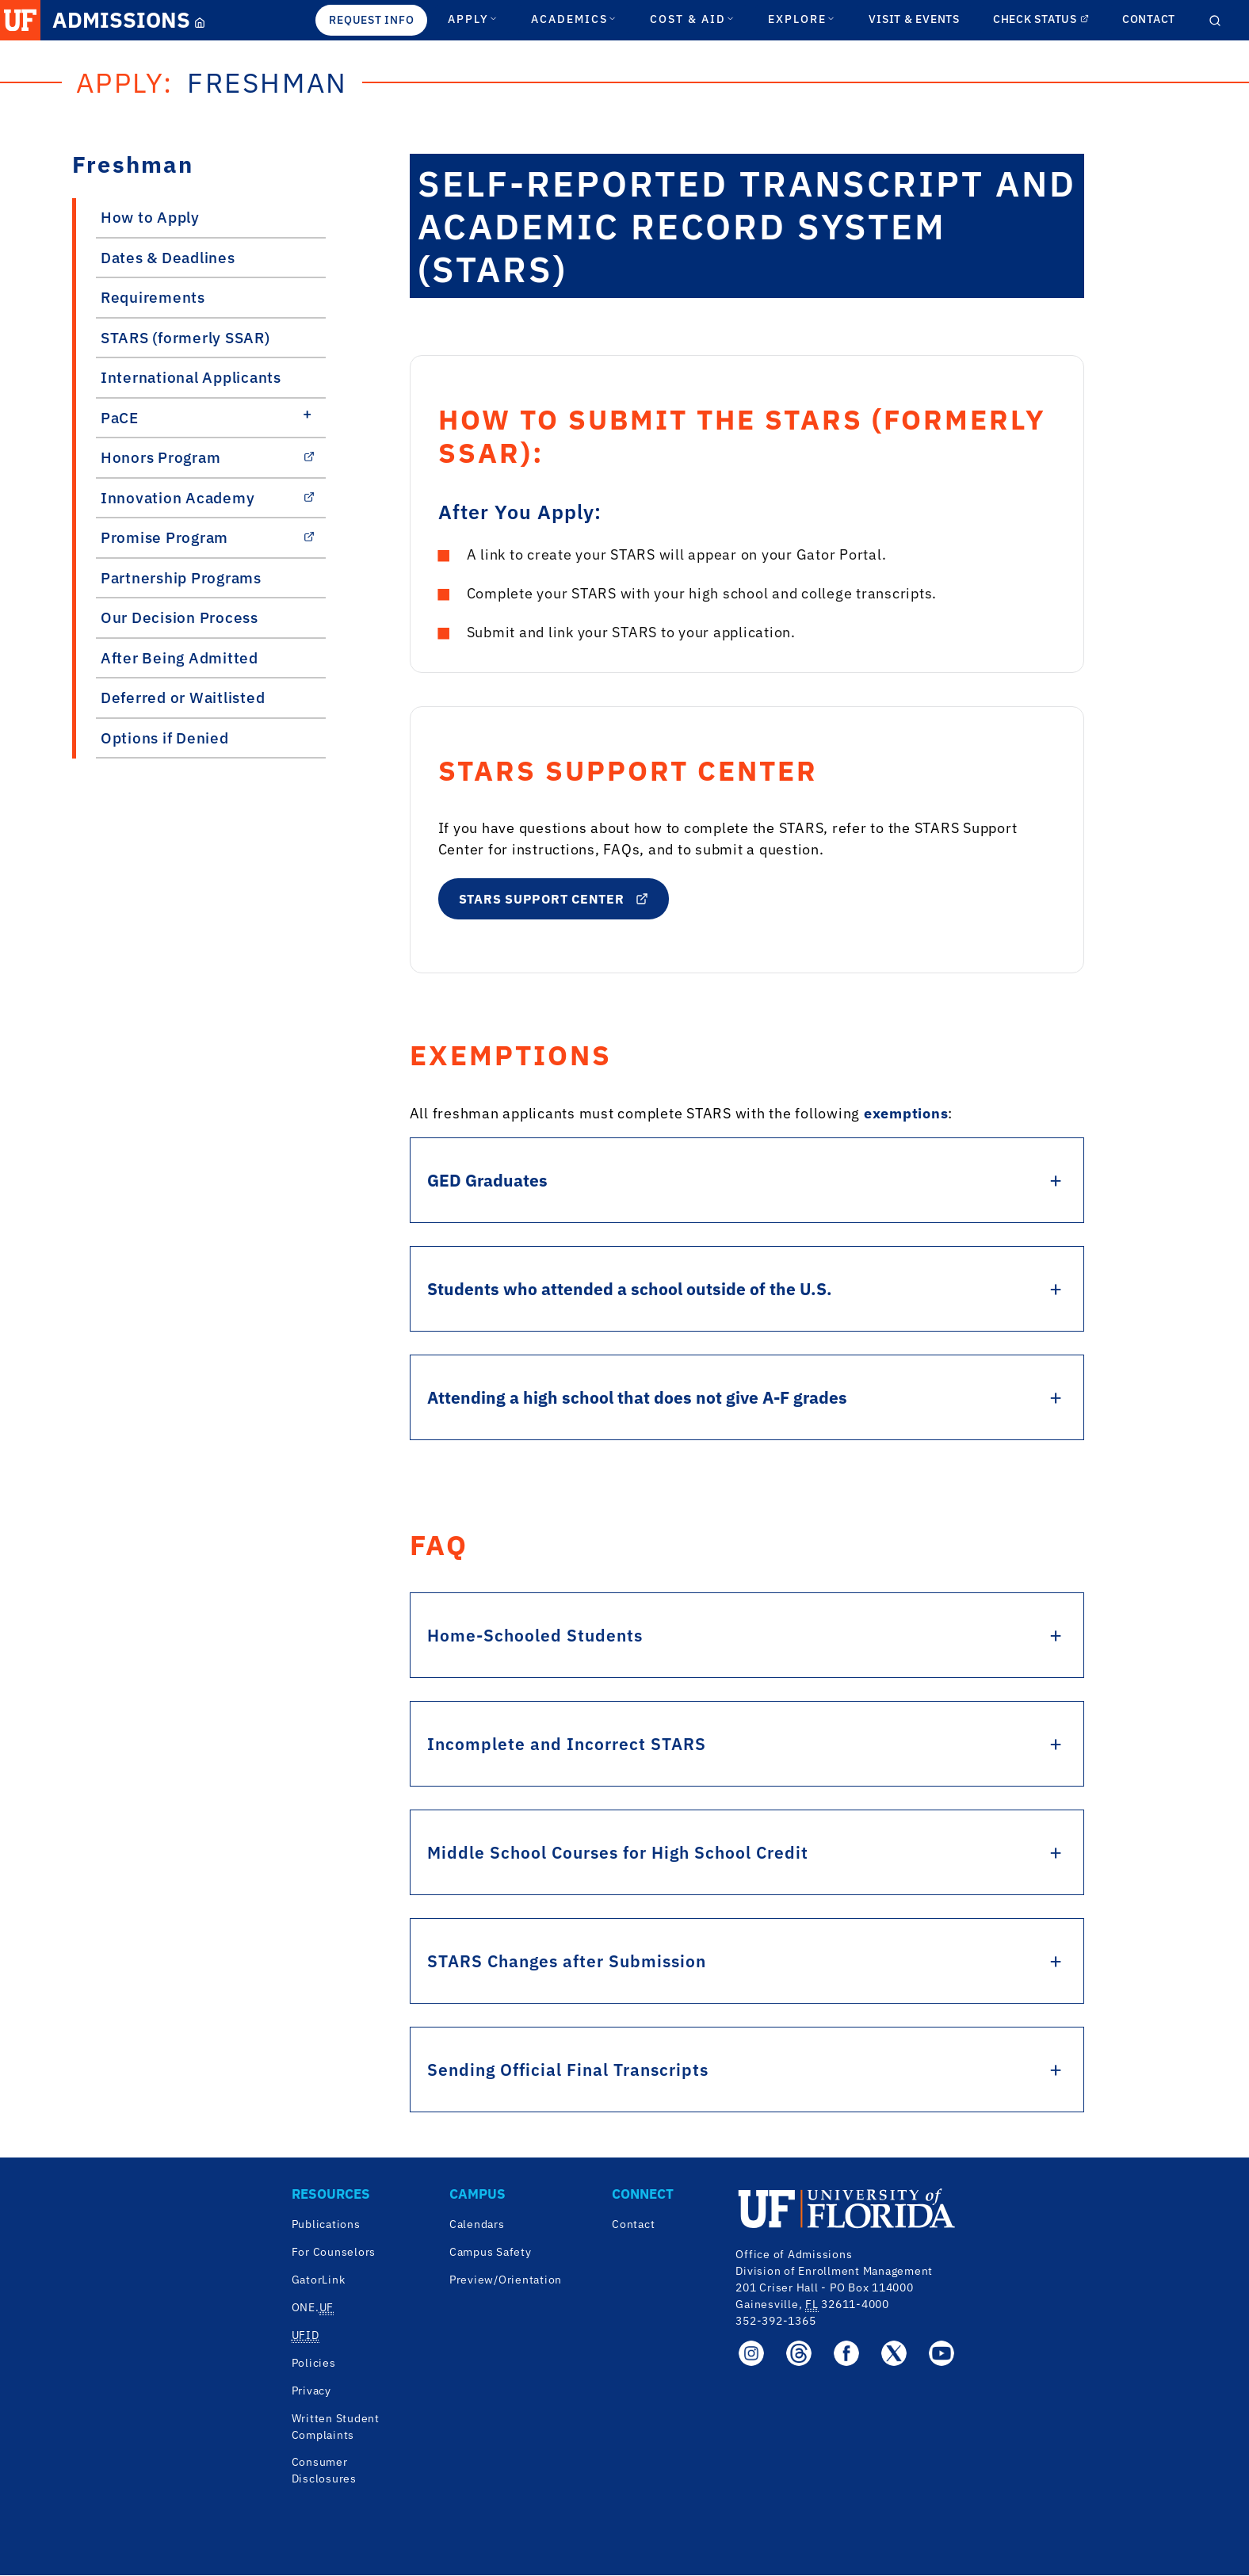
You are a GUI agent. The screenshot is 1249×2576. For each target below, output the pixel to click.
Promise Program (208, 537)
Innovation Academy (208, 497)
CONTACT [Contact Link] (1148, 19)
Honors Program (208, 457)
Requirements (153, 297)
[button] (20, 20)
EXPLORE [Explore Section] (801, 19)
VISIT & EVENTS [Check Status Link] (914, 19)
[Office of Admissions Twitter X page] (894, 2353)
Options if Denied (165, 737)
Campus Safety (490, 2252)
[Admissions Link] (126, 20)
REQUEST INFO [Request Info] (371, 20)
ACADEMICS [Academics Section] (574, 19)
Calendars (477, 2225)
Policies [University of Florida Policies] (314, 2363)
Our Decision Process (179, 617)
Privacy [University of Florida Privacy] (311, 2391)
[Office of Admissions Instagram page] (751, 2353)
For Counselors (334, 2252)
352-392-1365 (775, 2321)
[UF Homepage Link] (20, 20)
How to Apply (150, 217)
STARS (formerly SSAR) (185, 337)
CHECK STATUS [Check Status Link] (1041, 19)
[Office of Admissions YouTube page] (941, 2353)
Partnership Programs (181, 577)
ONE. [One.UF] (313, 2308)
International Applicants (191, 377)
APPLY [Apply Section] (473, 19)
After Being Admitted (179, 657)
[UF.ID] (305, 2336)
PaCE (120, 417)
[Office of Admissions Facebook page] (846, 2353)
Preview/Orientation (505, 2280)
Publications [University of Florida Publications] (326, 2225)
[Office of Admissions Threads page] (799, 2353)
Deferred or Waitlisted (183, 697)
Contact (633, 2225)
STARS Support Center (554, 899)
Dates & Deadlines (168, 257)
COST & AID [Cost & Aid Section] (692, 19)
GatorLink (319, 2280)
